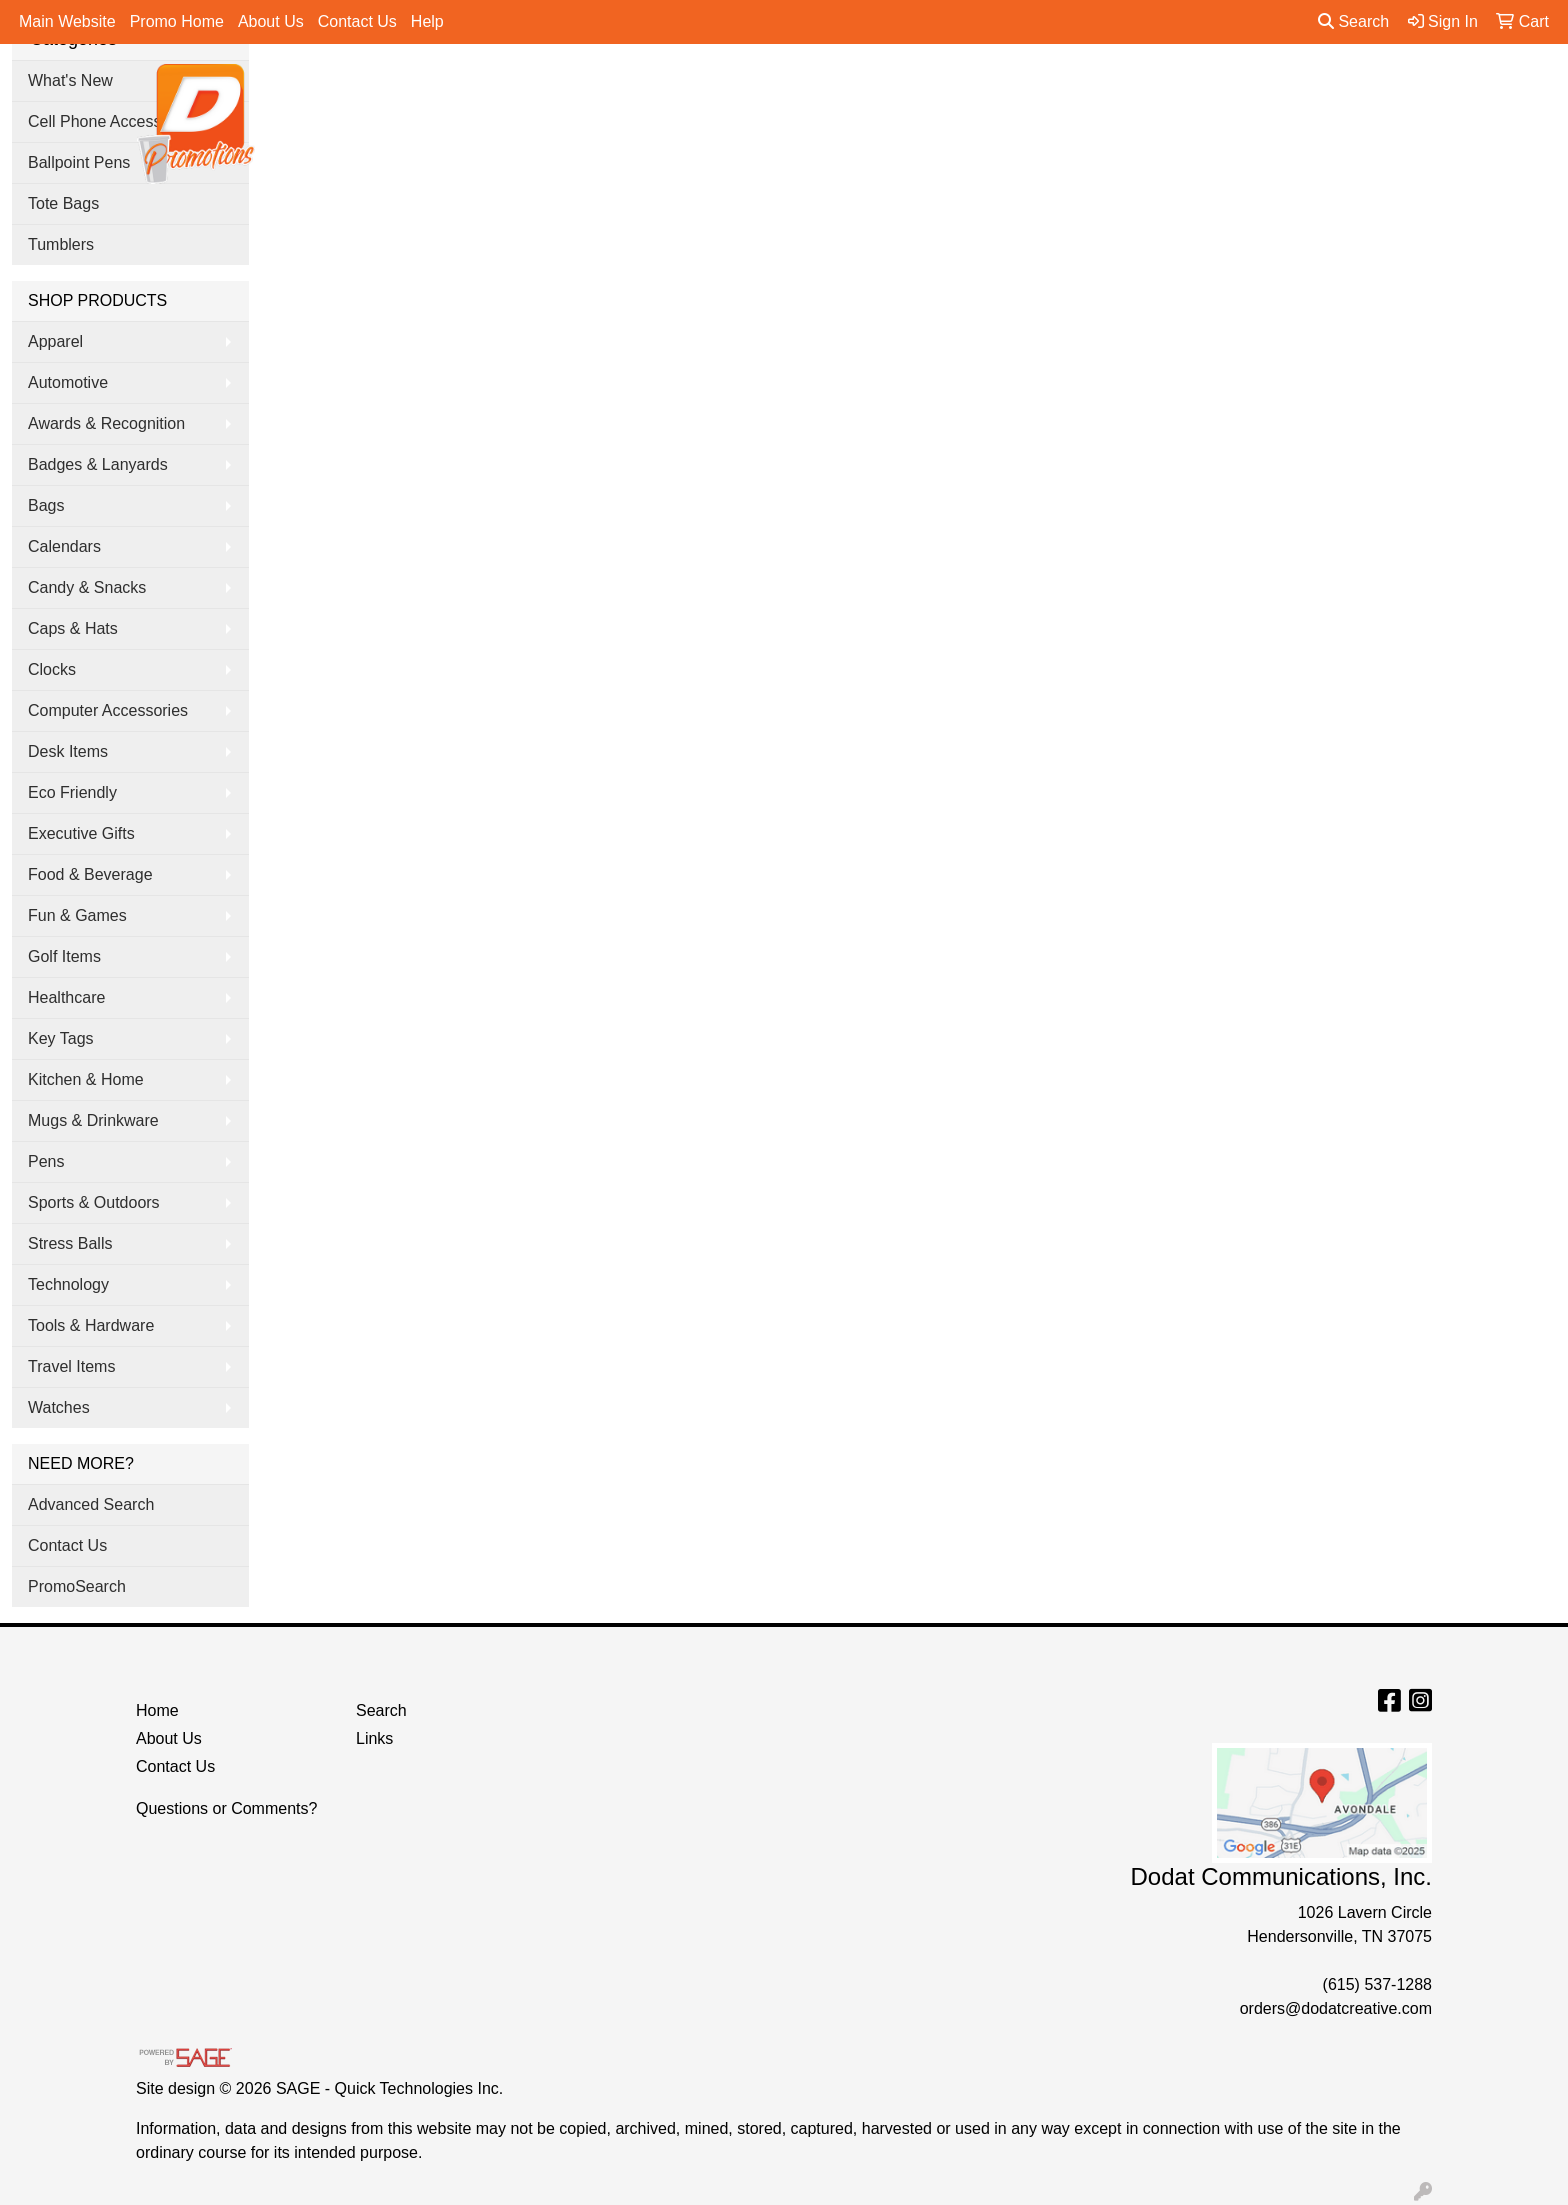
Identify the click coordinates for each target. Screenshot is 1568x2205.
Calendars (64, 546)
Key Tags (61, 1038)
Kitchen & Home (86, 1079)
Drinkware (854, 87)
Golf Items (64, 956)
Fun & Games (77, 915)
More (1265, 87)
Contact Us (357, 21)
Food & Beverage (90, 874)
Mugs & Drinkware (93, 1120)
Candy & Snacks (87, 587)
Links (374, 1738)
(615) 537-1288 (1377, 1984)
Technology (68, 1284)
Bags (766, 87)
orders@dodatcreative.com (1336, 2008)
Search (1353, 21)
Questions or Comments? (226, 1808)
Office (944, 87)
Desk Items (68, 751)
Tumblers (61, 244)
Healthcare (66, 997)
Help (427, 21)
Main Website (67, 21)
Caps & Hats (73, 628)
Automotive (68, 382)
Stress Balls (70, 1243)
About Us (271, 21)
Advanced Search (91, 1504)
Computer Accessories (108, 710)
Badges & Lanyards (98, 464)
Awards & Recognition (106, 423)
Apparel (687, 87)
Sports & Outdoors (94, 1202)
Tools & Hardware (91, 1325)
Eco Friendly (72, 792)
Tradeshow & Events (1070, 87)
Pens (1195, 87)
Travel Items (71, 1366)
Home (157, 1710)
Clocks (52, 669)
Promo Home (177, 21)
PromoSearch (77, 1586)
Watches (59, 1407)
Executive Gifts (81, 833)
